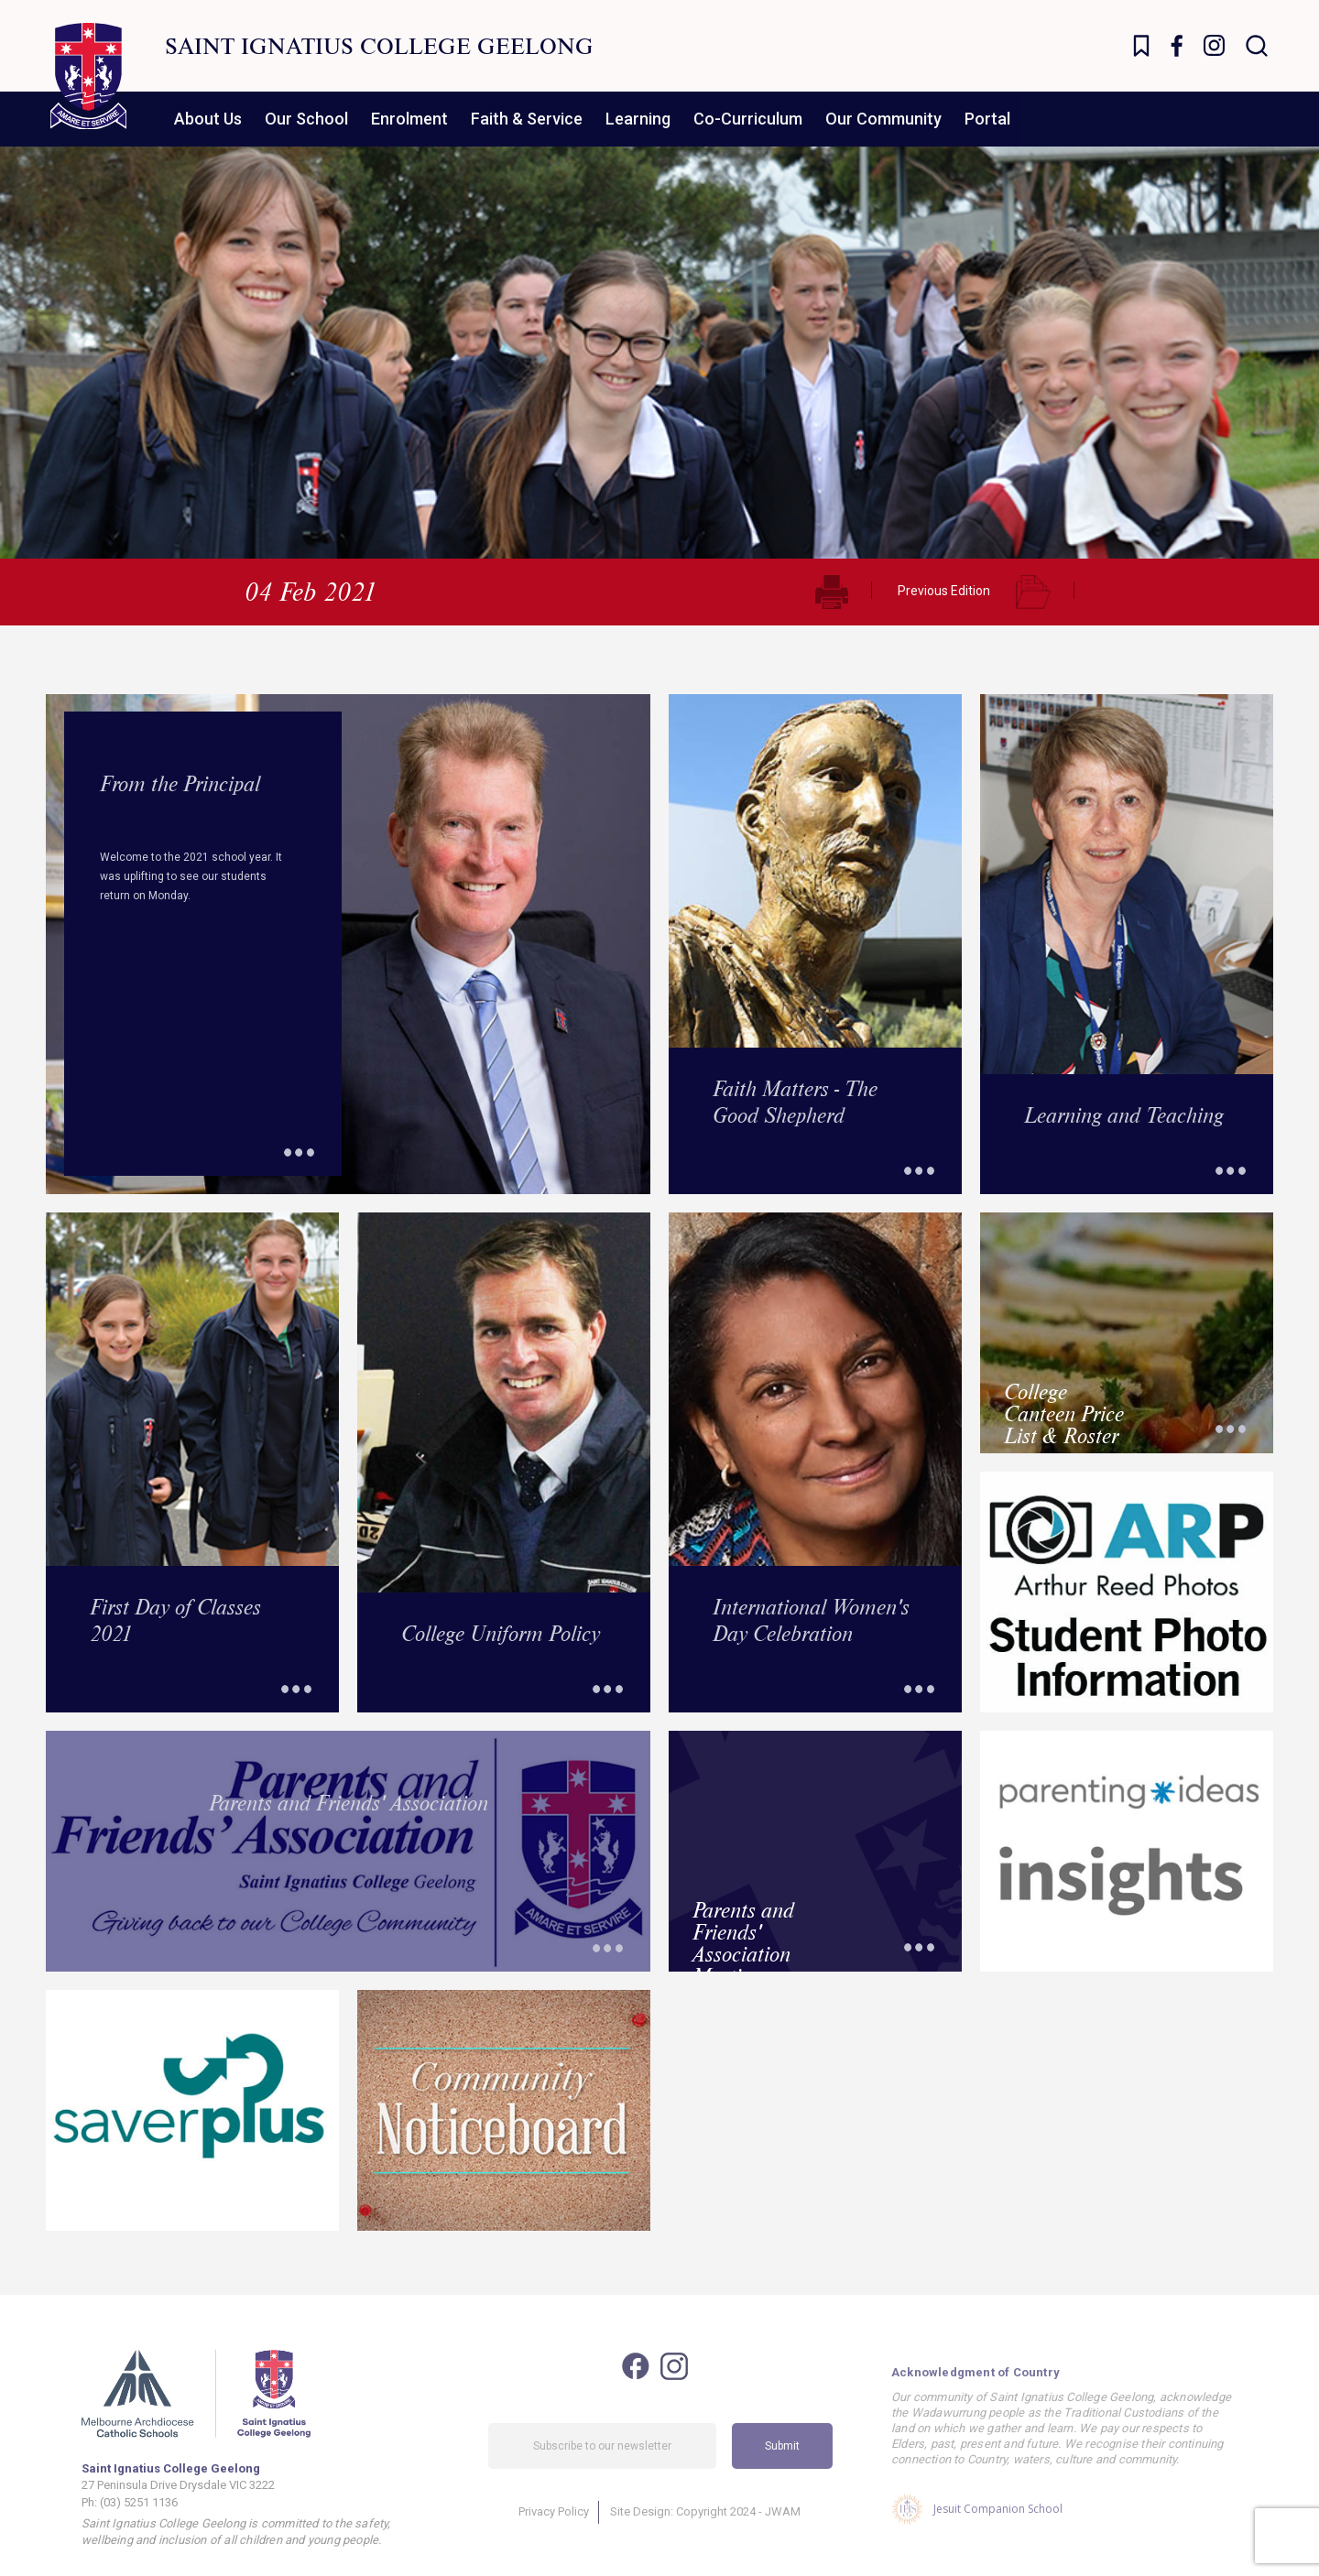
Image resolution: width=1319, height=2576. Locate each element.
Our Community (883, 118)
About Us (208, 118)
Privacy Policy (553, 2529)
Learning (637, 118)
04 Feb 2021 (310, 590)
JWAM (783, 2529)
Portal (987, 118)
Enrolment (409, 118)
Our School (306, 118)
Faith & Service (527, 118)
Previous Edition (944, 590)
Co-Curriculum (747, 118)
